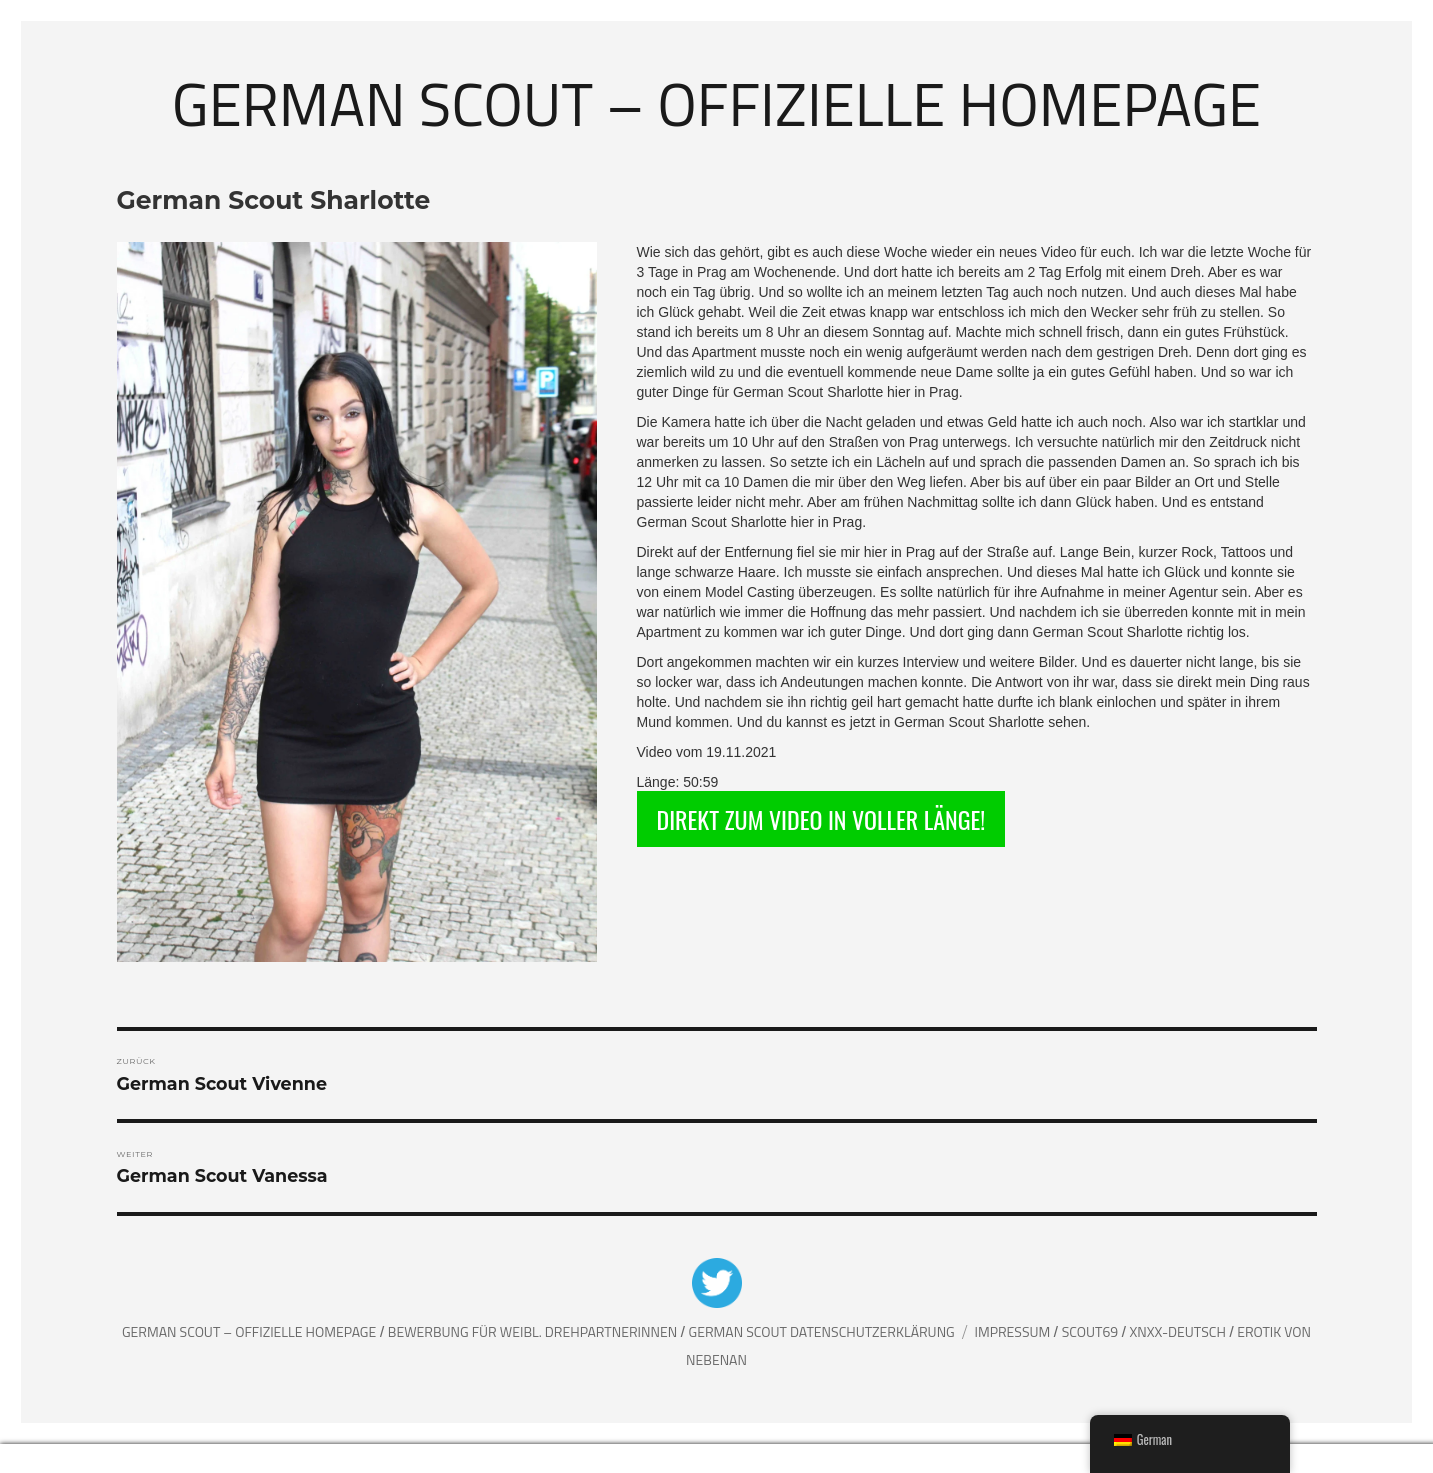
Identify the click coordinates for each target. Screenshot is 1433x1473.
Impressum (1013, 1331)
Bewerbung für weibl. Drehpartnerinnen (534, 1331)
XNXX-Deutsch (1179, 1331)
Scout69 (1091, 1331)
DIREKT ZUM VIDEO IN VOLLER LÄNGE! (821, 819)
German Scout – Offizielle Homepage (717, 103)
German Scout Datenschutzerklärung (822, 1331)
